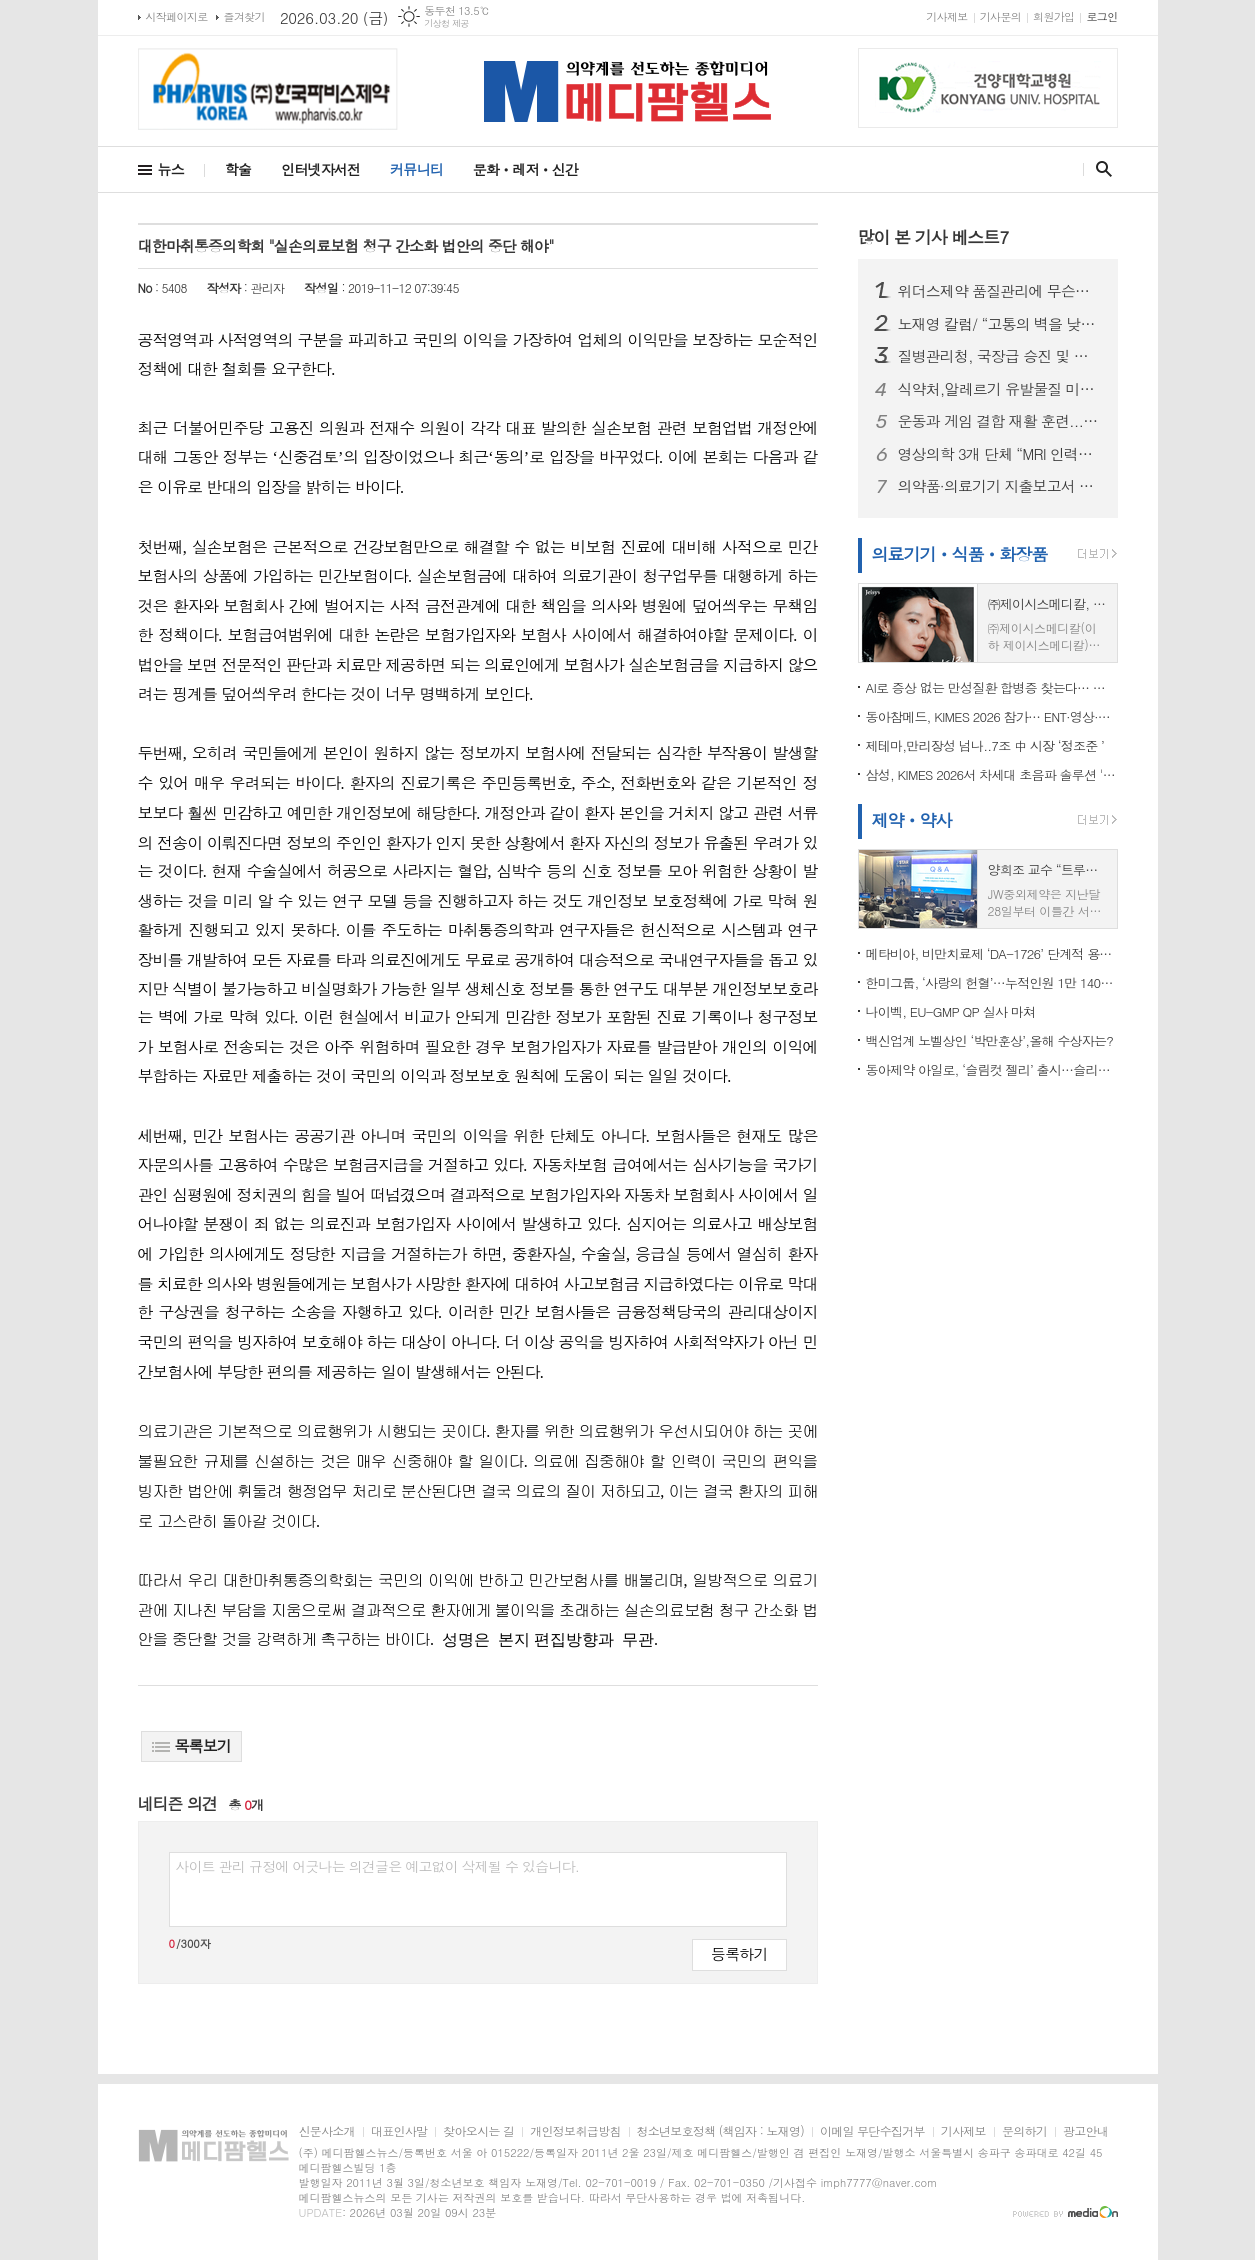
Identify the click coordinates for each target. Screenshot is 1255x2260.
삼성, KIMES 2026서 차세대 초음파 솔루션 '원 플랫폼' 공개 (992, 774)
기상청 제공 (446, 23)
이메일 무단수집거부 (872, 2131)
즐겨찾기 (244, 16)
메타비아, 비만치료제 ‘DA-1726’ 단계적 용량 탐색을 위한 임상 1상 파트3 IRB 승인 (992, 953)
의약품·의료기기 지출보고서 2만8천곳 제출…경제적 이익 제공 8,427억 (1000, 486)
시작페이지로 (177, 16)
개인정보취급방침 (575, 2131)
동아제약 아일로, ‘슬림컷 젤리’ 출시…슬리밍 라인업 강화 (992, 1069)
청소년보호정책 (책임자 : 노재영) (720, 2131)
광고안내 (1085, 2131)
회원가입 (1053, 16)
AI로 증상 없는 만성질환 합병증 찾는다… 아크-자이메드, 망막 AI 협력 (992, 687)
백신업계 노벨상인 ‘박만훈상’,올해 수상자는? (990, 1040)
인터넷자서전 (320, 169)
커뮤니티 (416, 169)
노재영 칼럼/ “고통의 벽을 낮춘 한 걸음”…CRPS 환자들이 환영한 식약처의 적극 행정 (1000, 324)
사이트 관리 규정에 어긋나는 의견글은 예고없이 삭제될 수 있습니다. (378, 1866)
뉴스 (171, 169)
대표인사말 (399, 2131)
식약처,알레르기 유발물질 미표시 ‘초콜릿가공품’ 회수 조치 (1000, 389)
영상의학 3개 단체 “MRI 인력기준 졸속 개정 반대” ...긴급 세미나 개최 (1000, 454)
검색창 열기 (1099, 169)
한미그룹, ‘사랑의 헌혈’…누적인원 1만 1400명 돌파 (992, 982)
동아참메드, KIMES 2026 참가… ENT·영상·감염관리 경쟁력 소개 (992, 716)
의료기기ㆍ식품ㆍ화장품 (960, 554)
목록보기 (191, 1745)
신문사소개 (327, 2131)
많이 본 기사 (933, 237)
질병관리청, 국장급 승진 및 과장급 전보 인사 (1000, 356)
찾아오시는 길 (478, 2131)
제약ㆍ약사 (912, 820)
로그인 (1101, 16)
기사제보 (946, 16)
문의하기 (1024, 2131)
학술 (238, 169)
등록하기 (739, 1953)
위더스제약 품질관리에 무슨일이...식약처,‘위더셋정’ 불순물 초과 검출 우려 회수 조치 (1000, 291)
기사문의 (1000, 16)
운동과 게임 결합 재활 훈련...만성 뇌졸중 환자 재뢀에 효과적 (1000, 421)
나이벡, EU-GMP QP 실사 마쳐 (951, 1011)
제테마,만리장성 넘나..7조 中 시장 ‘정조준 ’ (985, 745)
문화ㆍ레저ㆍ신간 (525, 169)
